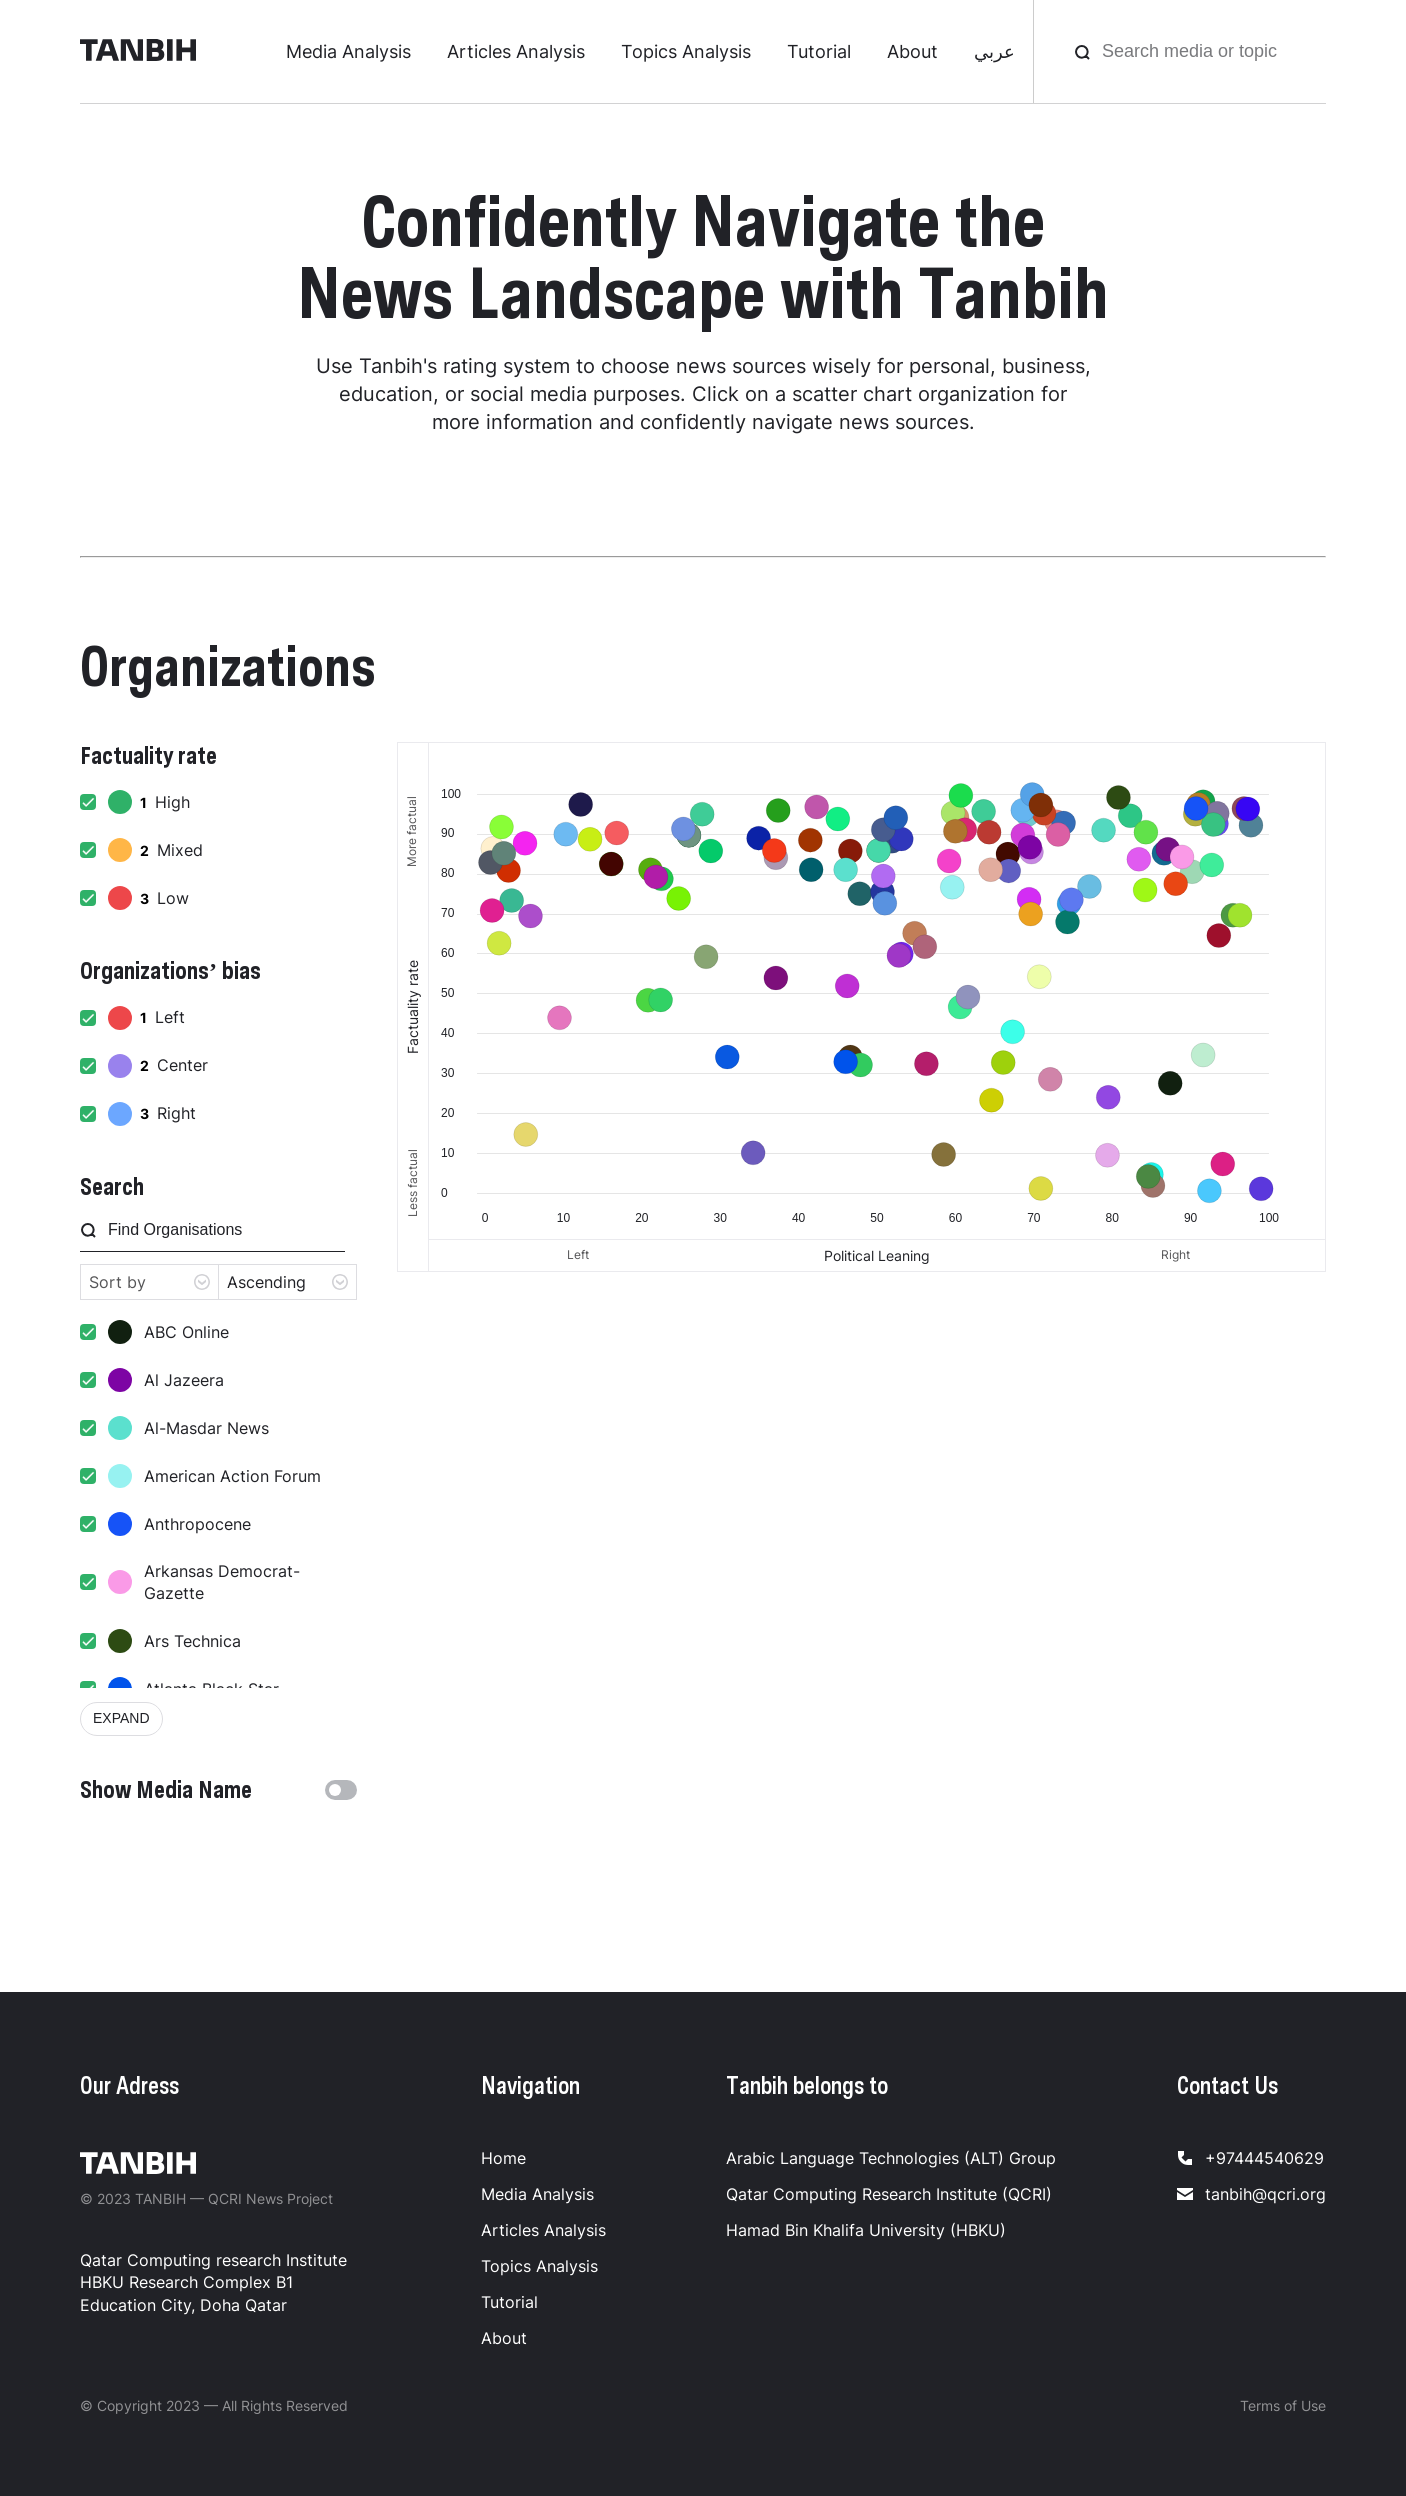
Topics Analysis (686, 51)
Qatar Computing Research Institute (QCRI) (889, 2194)
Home (503, 2158)
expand (121, 1718)
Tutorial (819, 51)
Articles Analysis (516, 51)
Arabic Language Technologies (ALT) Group (891, 2158)
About (912, 51)
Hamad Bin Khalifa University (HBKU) (866, 2230)
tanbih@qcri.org (1251, 2194)
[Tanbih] (138, 52)
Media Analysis (348, 51)
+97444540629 (1250, 2158)
